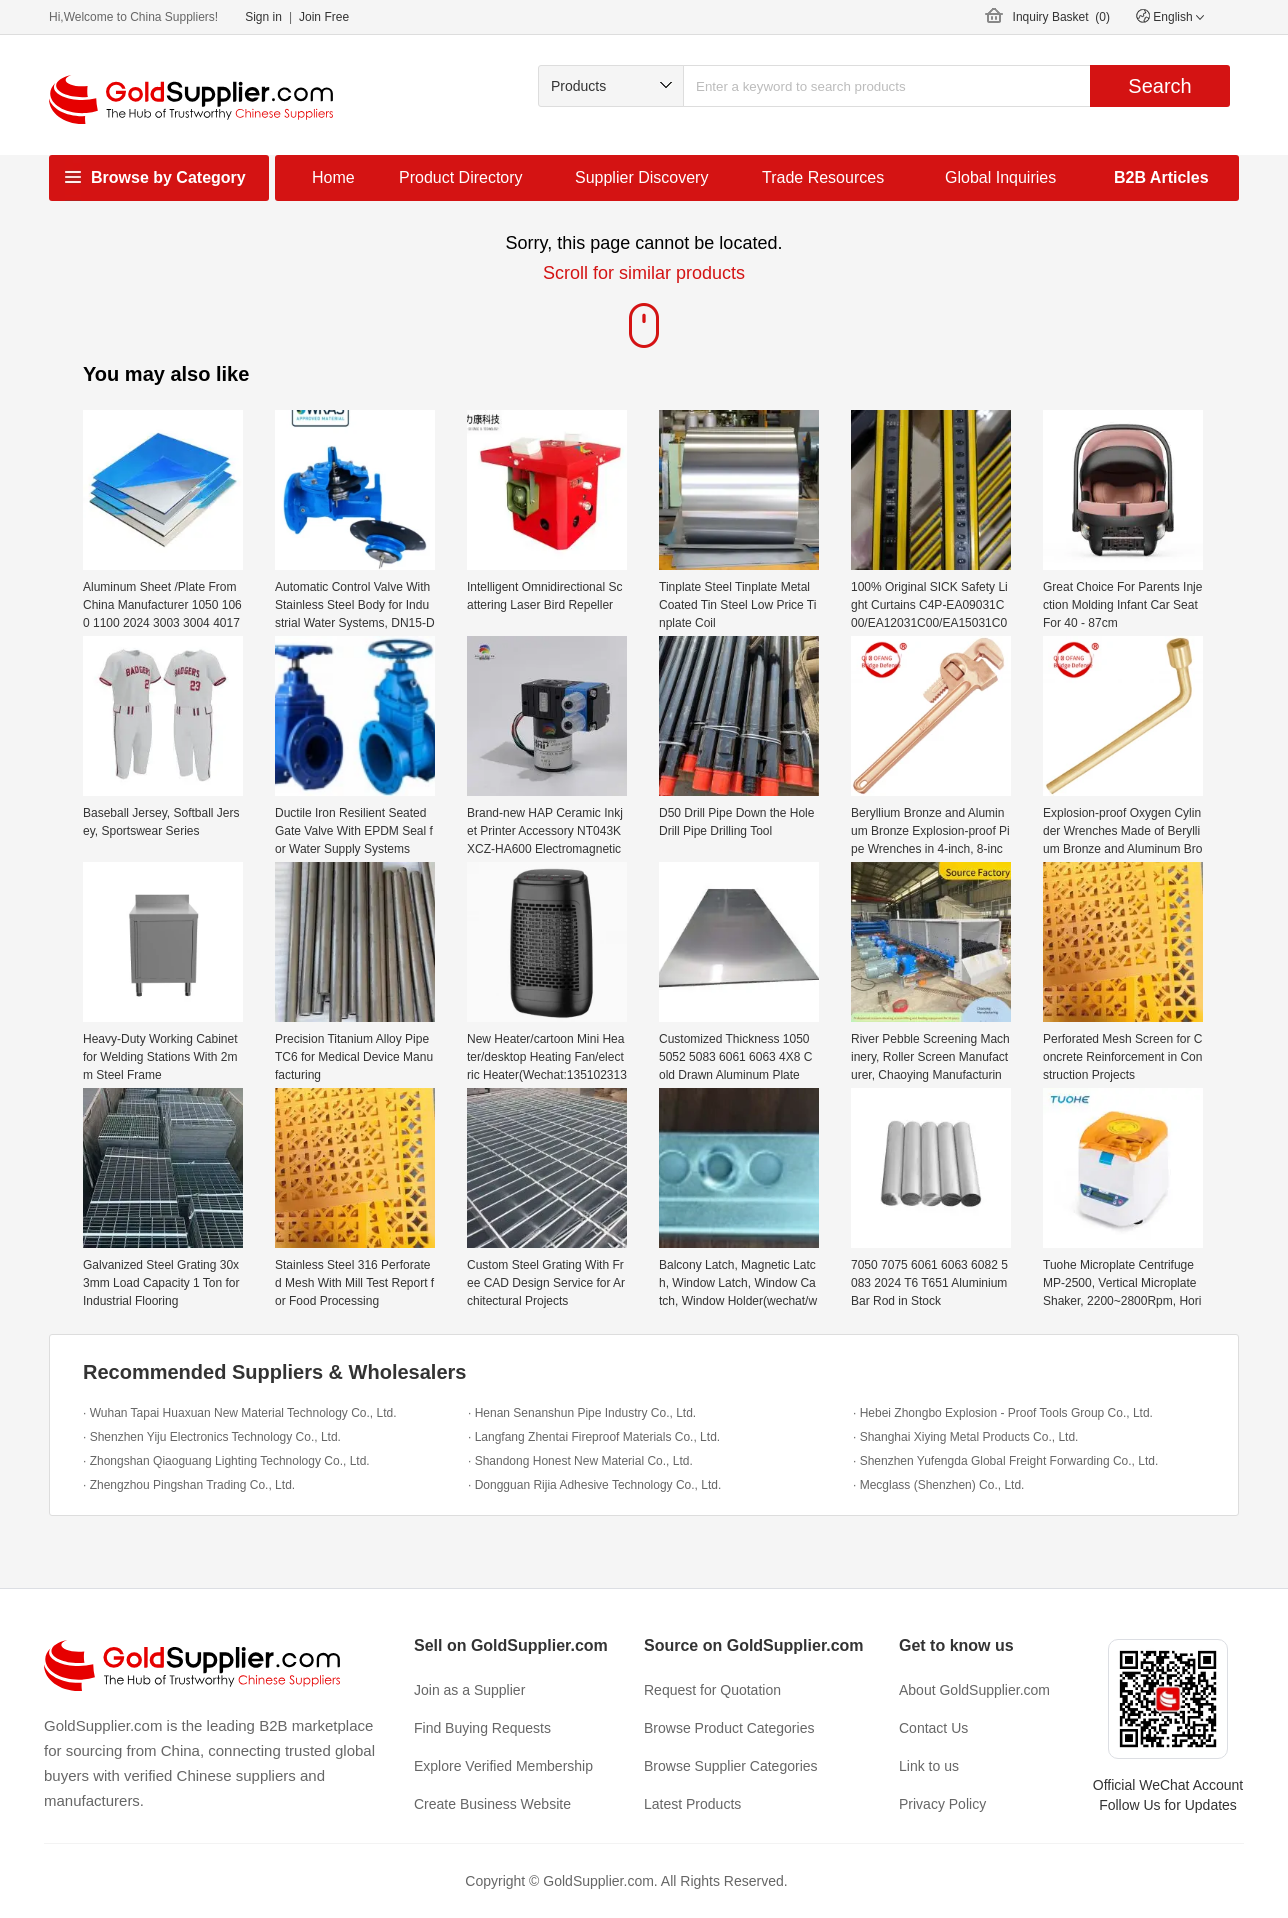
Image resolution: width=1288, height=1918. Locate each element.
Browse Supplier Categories (731, 1766)
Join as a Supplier (469, 1690)
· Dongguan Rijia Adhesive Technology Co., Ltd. (594, 1485)
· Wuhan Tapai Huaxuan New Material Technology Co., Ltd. (240, 1413)
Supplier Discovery (641, 177)
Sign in (263, 17)
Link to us (929, 1766)
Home (333, 177)
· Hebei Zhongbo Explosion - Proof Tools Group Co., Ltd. (1003, 1413)
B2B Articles (1161, 177)
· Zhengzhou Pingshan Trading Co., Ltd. (189, 1485)
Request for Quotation (712, 1690)
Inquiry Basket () (1061, 17)
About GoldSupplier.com (974, 1690)
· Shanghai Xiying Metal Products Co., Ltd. (965, 1437)
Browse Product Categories (729, 1728)
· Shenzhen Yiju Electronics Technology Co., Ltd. (212, 1437)
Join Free (324, 17)
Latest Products (692, 1804)
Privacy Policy (942, 1804)
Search (1159, 86)
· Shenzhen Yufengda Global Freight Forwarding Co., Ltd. (1005, 1461)
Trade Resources (823, 177)
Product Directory (461, 177)
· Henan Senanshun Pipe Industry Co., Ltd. (582, 1413)
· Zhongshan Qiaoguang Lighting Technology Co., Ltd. (226, 1461)
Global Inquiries (1000, 177)
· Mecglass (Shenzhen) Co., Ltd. (938, 1485)
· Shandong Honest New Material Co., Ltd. (580, 1461)
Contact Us (933, 1728)
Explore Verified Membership (503, 1766)
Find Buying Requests (482, 1728)
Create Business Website (492, 1804)
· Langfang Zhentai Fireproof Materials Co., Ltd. (594, 1437)
